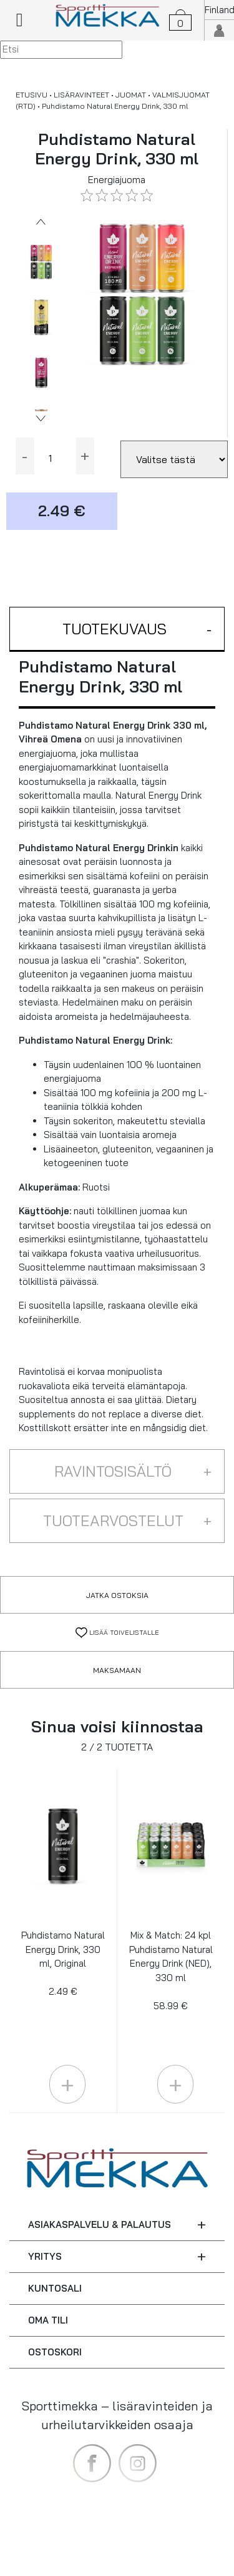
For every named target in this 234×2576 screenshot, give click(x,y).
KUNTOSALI (55, 2288)
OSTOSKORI (55, 2352)
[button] (117, 629)
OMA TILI (48, 2320)
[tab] (117, 629)
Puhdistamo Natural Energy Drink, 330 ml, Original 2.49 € (63, 1963)
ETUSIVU (31, 94)
